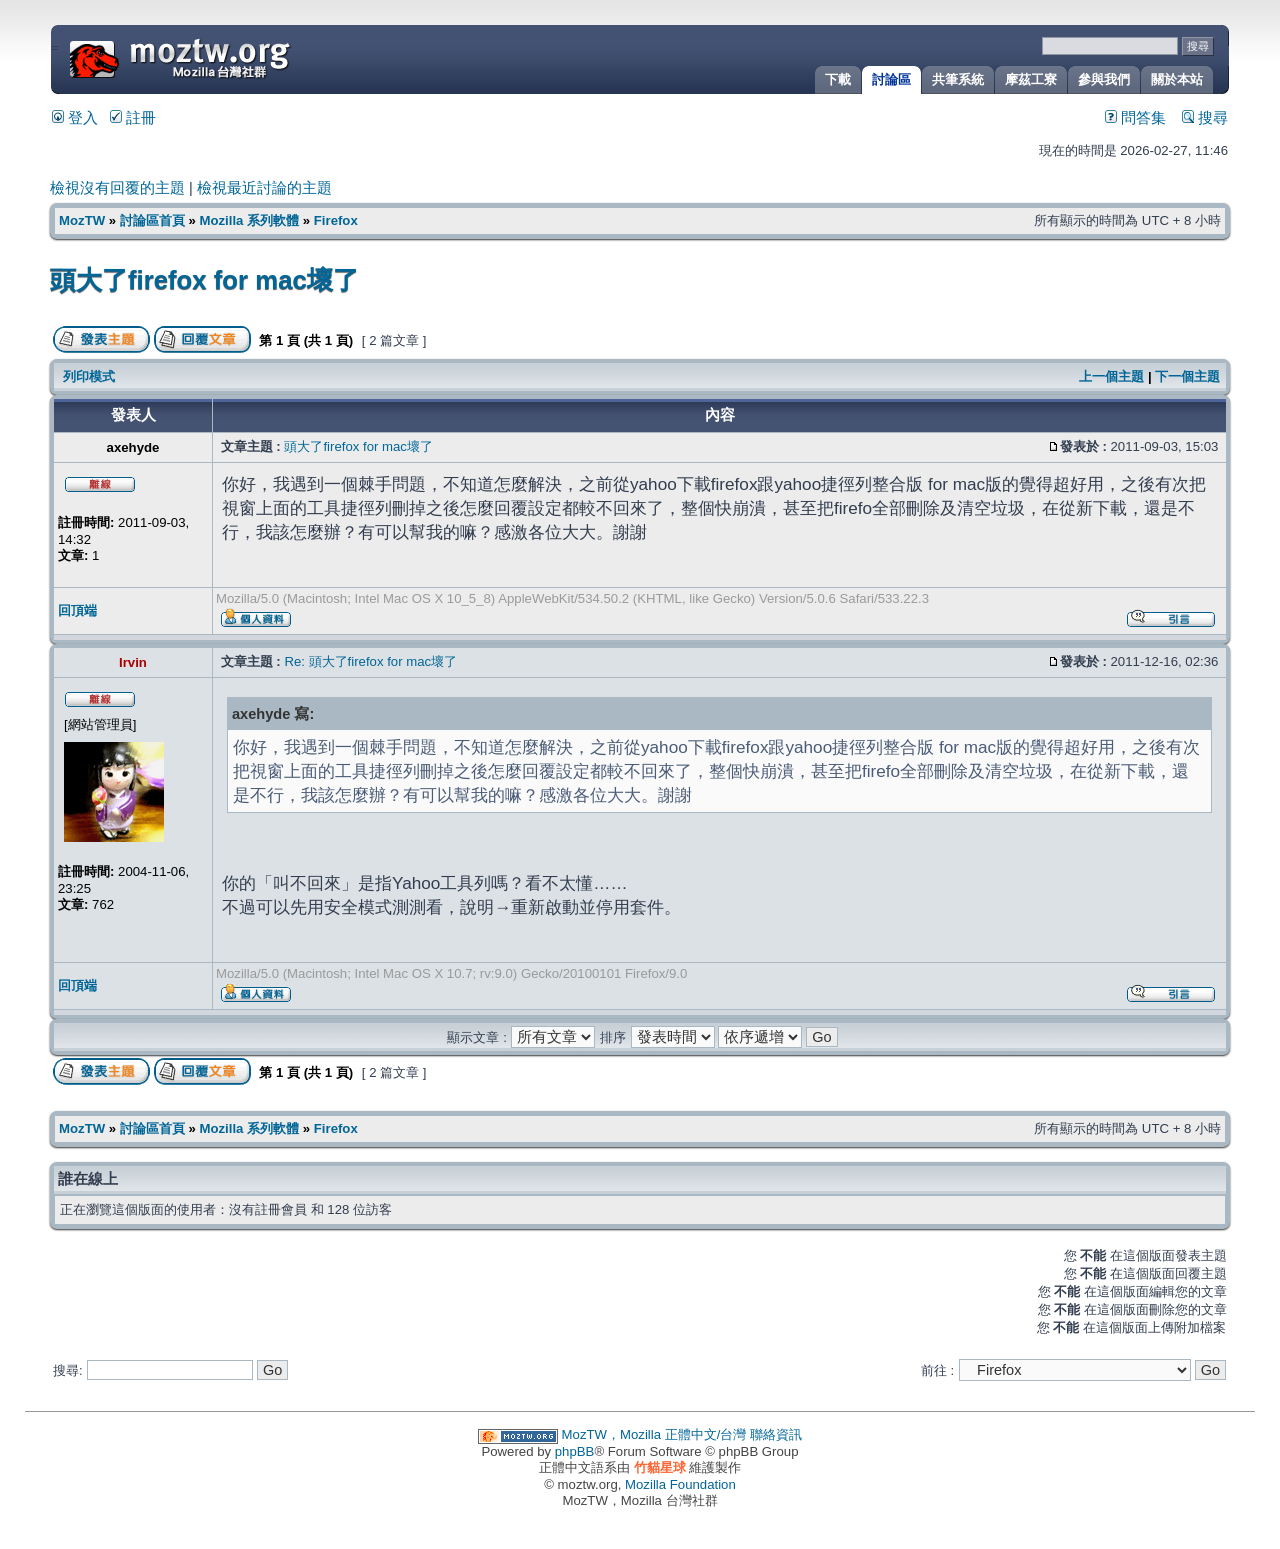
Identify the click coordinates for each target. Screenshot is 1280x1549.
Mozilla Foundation (680, 1484)
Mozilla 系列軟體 (249, 220)
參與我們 (1104, 79)
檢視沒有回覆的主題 (117, 188)
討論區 (891, 79)
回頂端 (77, 610)
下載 (838, 79)
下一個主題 (1187, 376)
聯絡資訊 (776, 1434)
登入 (75, 118)
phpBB (575, 1451)
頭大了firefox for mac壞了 (204, 280)
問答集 (1135, 118)
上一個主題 (1111, 376)
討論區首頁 (152, 220)
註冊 (133, 118)
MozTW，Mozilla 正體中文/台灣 (654, 1434)
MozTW (228, 57)
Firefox (336, 220)
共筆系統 (958, 79)
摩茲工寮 (1031, 79)
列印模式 (89, 376)
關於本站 (1177, 79)
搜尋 (1205, 118)
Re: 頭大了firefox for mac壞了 (370, 661)
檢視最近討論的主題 (264, 188)
